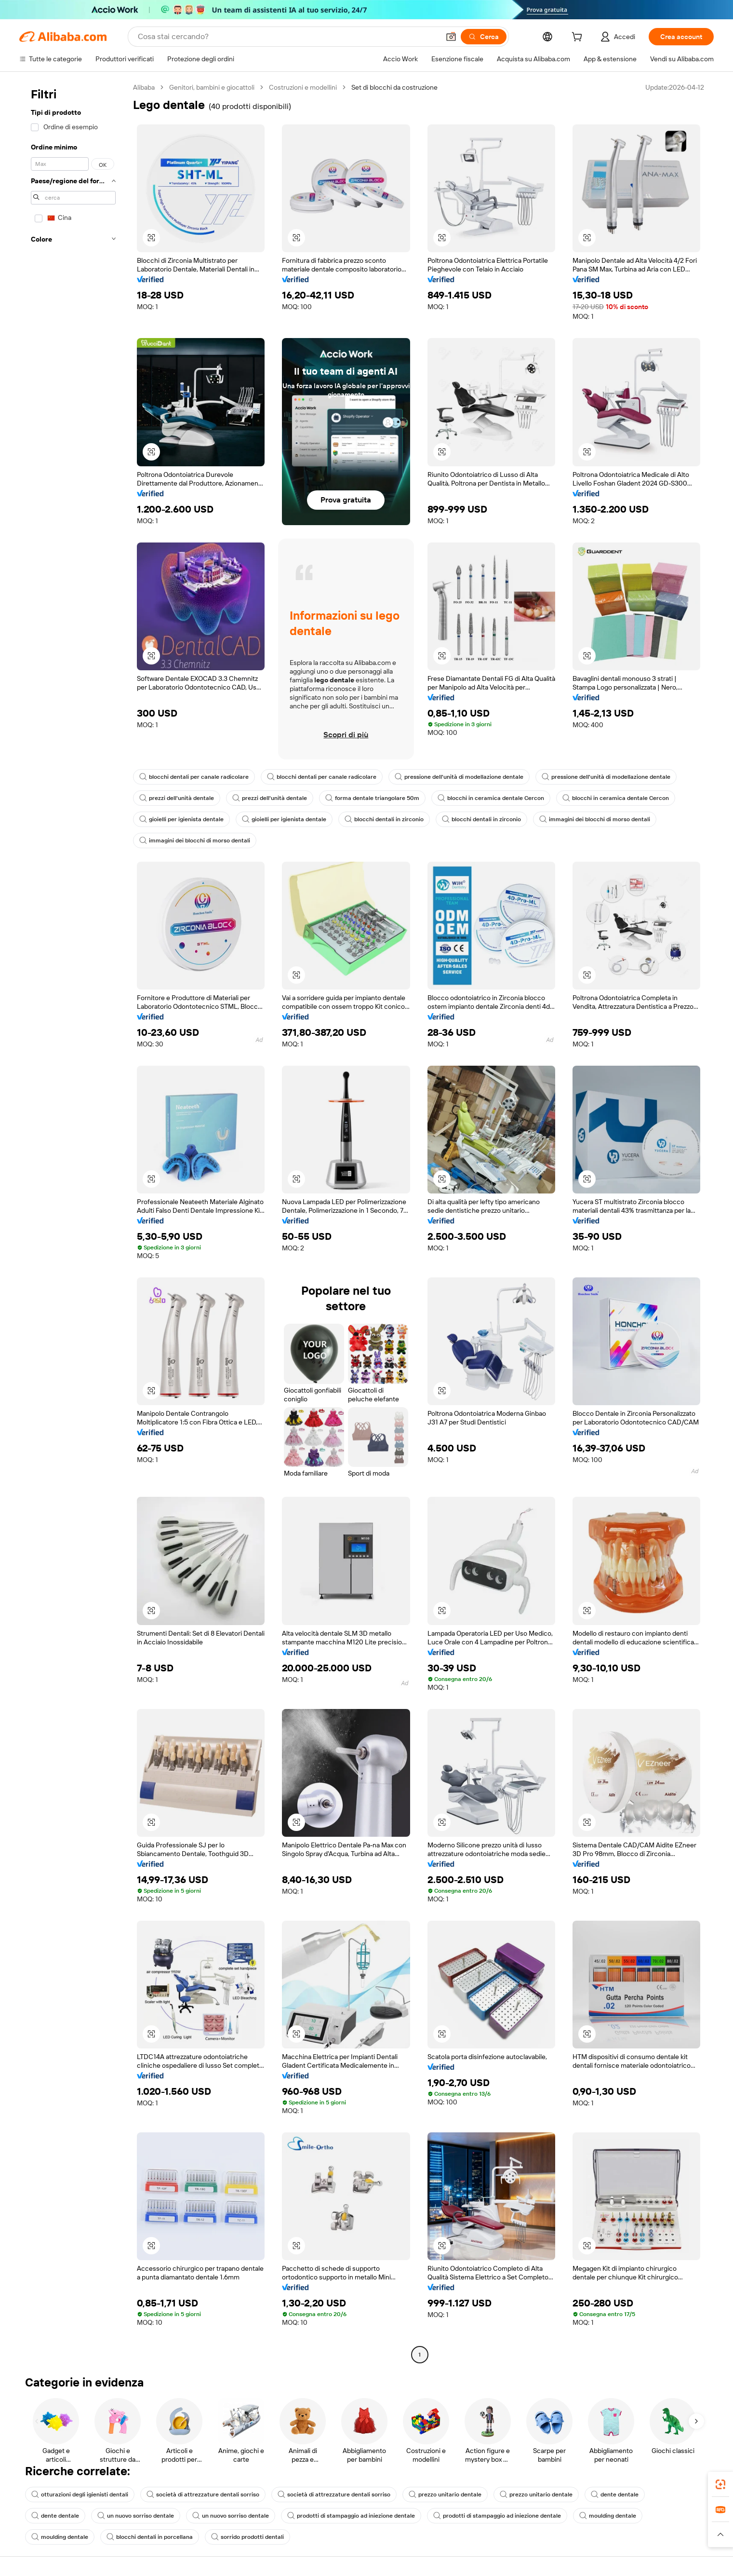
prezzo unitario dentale (445, 2494)
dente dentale (615, 2494)
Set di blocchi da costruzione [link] (394, 87)
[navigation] (73, 1222)
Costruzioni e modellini (303, 87)
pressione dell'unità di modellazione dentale (459, 777)
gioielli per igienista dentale (181, 819)
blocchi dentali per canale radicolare (194, 777)
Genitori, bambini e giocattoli (211, 87)
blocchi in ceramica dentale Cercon (491, 798)
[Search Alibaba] (288, 36)
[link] (720, 2484)
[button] (451, 36)
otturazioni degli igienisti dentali (79, 2494)
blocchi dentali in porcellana (150, 2537)
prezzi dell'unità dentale (176, 798)
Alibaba (144, 87)
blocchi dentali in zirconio (384, 819)
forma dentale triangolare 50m (372, 798)
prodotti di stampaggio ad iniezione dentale (351, 2516)
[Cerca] (483, 36)
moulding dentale (607, 2516)
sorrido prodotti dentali (247, 2537)
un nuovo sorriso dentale (135, 2516)
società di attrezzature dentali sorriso (203, 2494)
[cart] (579, 38)
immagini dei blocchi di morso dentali (594, 819)
